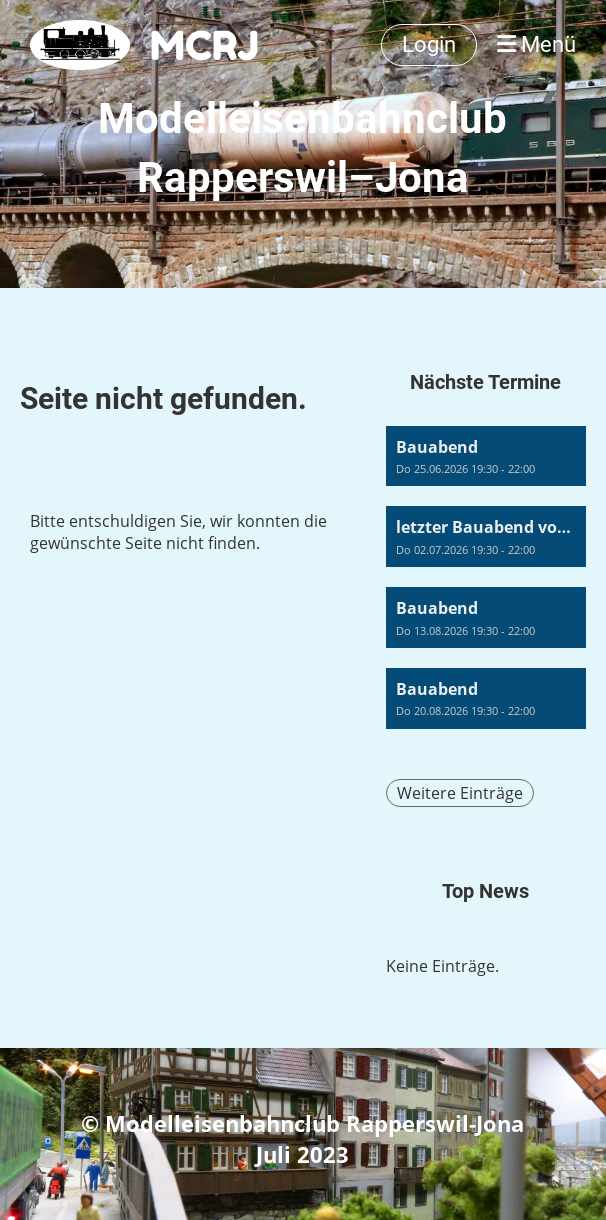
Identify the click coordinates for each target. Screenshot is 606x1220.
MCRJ (204, 45)
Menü (536, 44)
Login (429, 44)
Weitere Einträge (460, 793)
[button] (486, 456)
